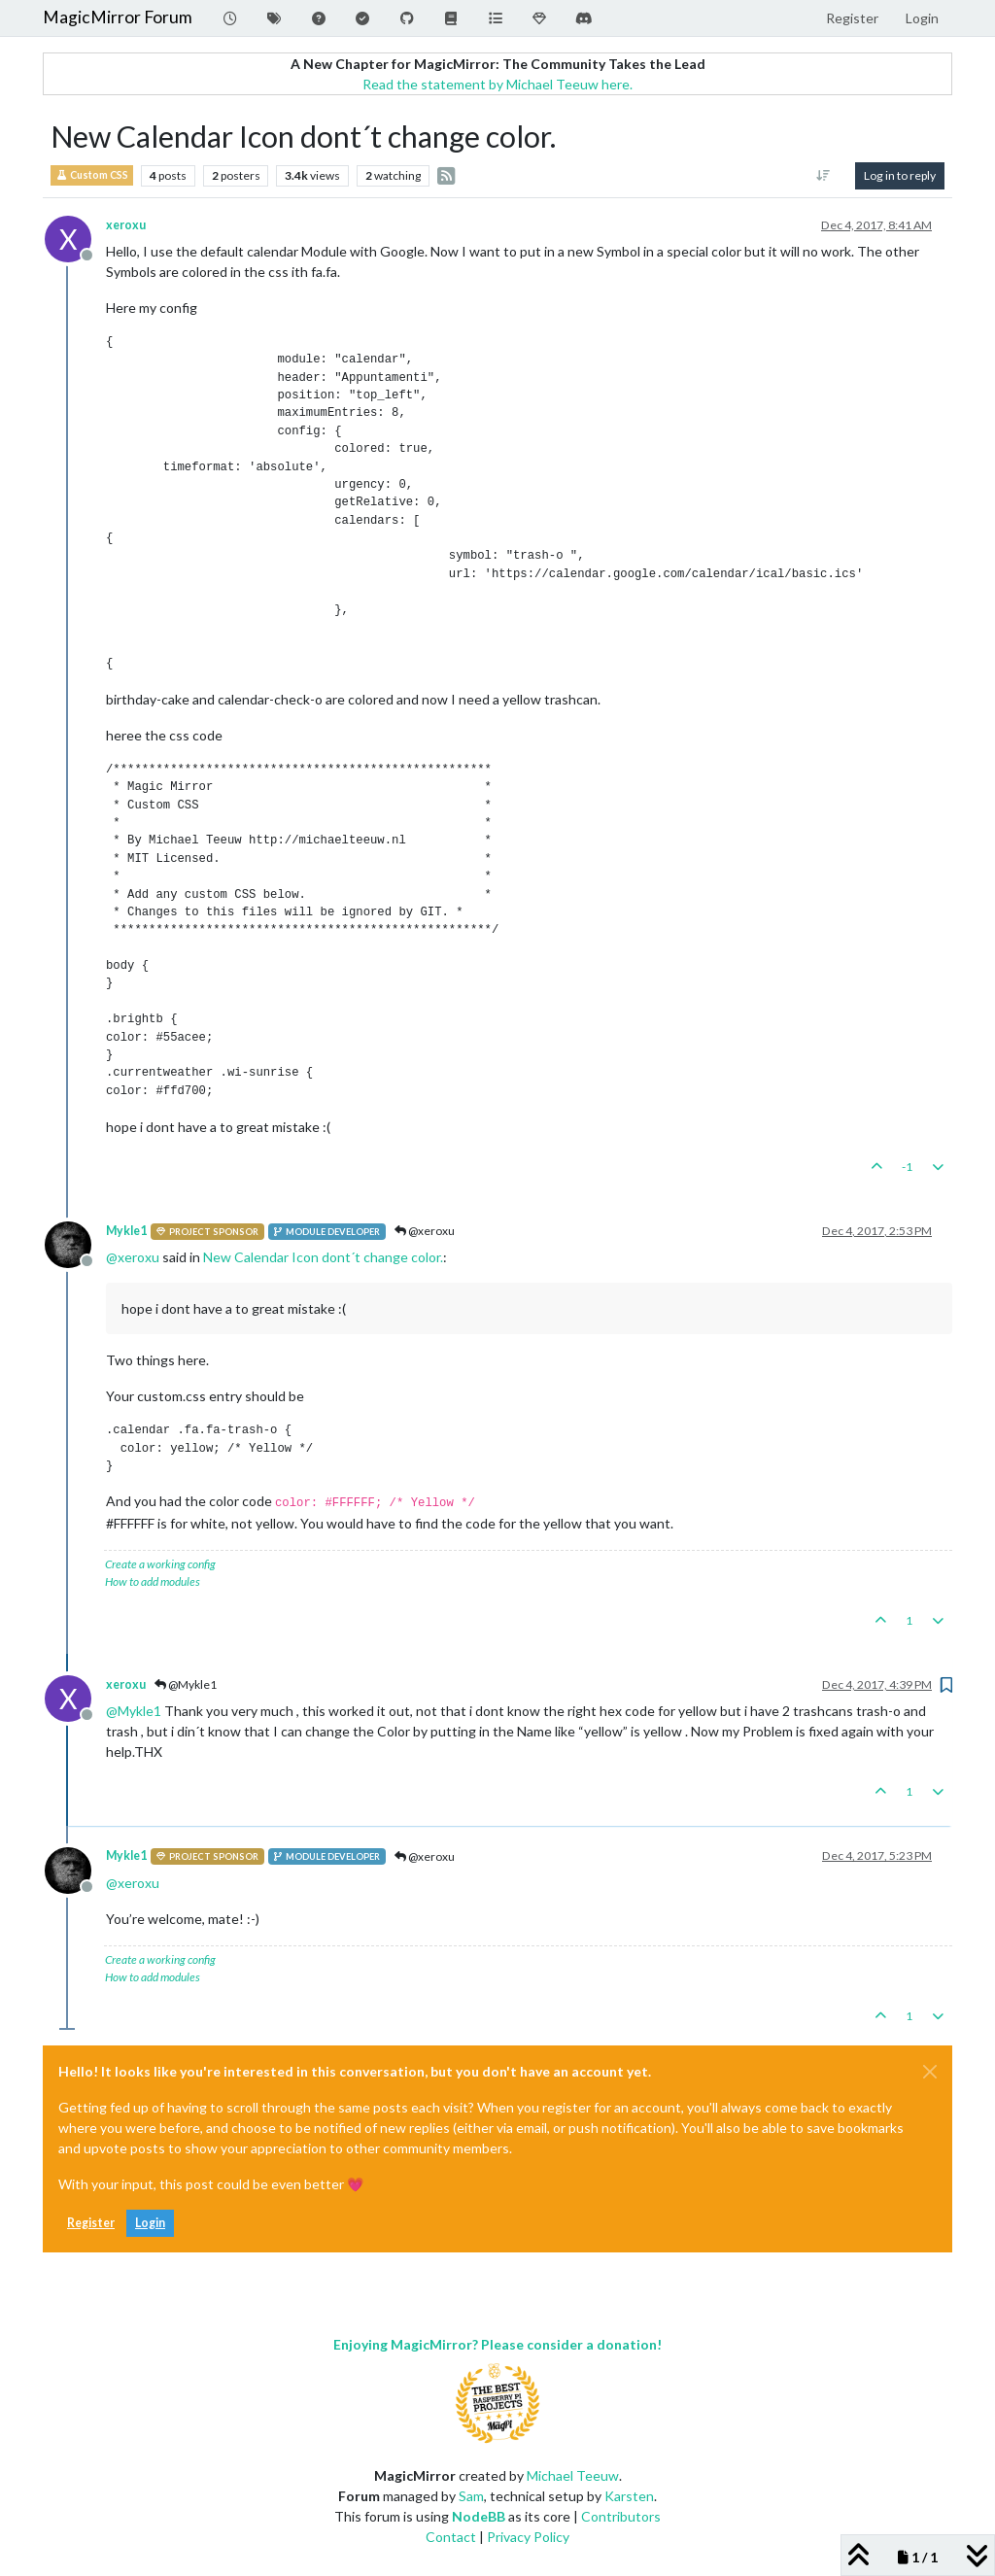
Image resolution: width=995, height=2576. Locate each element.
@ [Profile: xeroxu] (132, 1257)
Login (150, 2222)
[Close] (930, 2071)
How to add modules (152, 1581)
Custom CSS (91, 175)
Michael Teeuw (573, 2475)
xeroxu (126, 225)
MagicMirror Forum (117, 17)
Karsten (629, 2496)
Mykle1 (126, 1230)
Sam (471, 2496)
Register (91, 2222)
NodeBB (478, 2516)
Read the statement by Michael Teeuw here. (497, 84)
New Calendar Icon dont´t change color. (323, 1257)
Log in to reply (900, 175)
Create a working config (160, 1564)
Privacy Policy (528, 2536)
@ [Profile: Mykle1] (133, 1710)
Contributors (621, 2516)
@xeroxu (425, 1230)
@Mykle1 (185, 1684)
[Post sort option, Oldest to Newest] (823, 175)
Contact (451, 2536)
